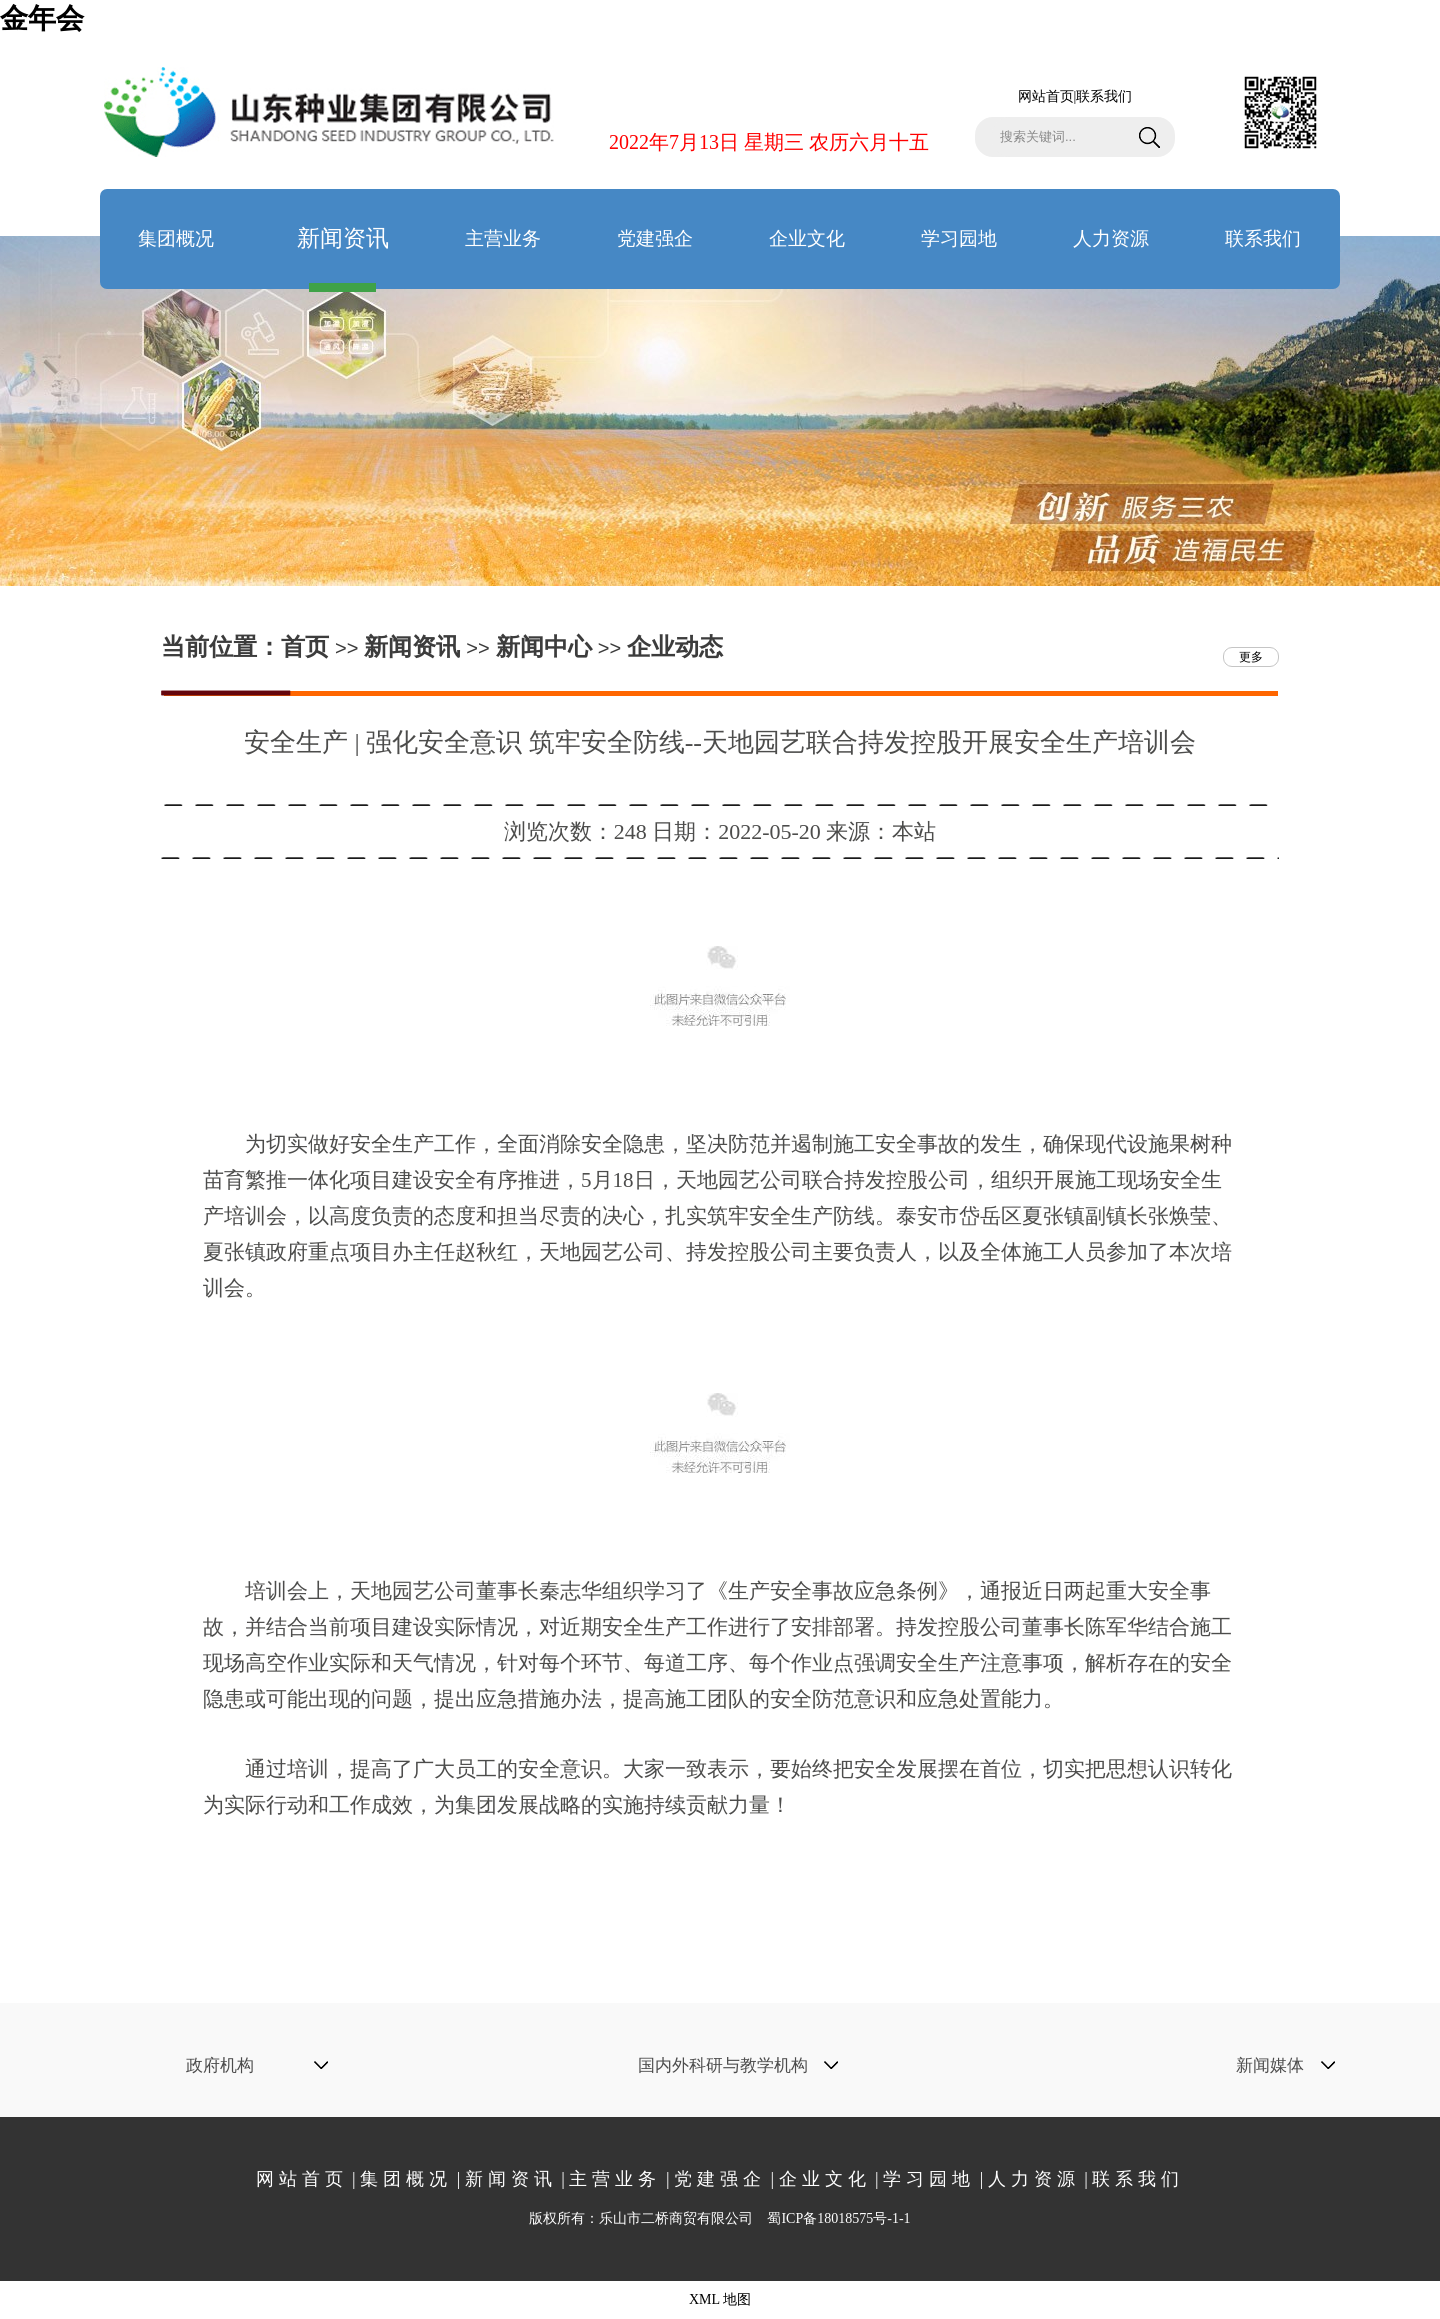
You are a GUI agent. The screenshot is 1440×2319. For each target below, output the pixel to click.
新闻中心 (544, 647)
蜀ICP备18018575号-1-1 (838, 2218)
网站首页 (1046, 96)
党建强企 (655, 238)
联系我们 (1104, 96)
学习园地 (959, 238)
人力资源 (1111, 238)
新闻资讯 (343, 257)
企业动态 (675, 647)
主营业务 (503, 238)
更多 (1251, 657)
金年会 (42, 18)
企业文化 (807, 238)
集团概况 (176, 238)
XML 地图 (720, 2299)
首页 (305, 647)
